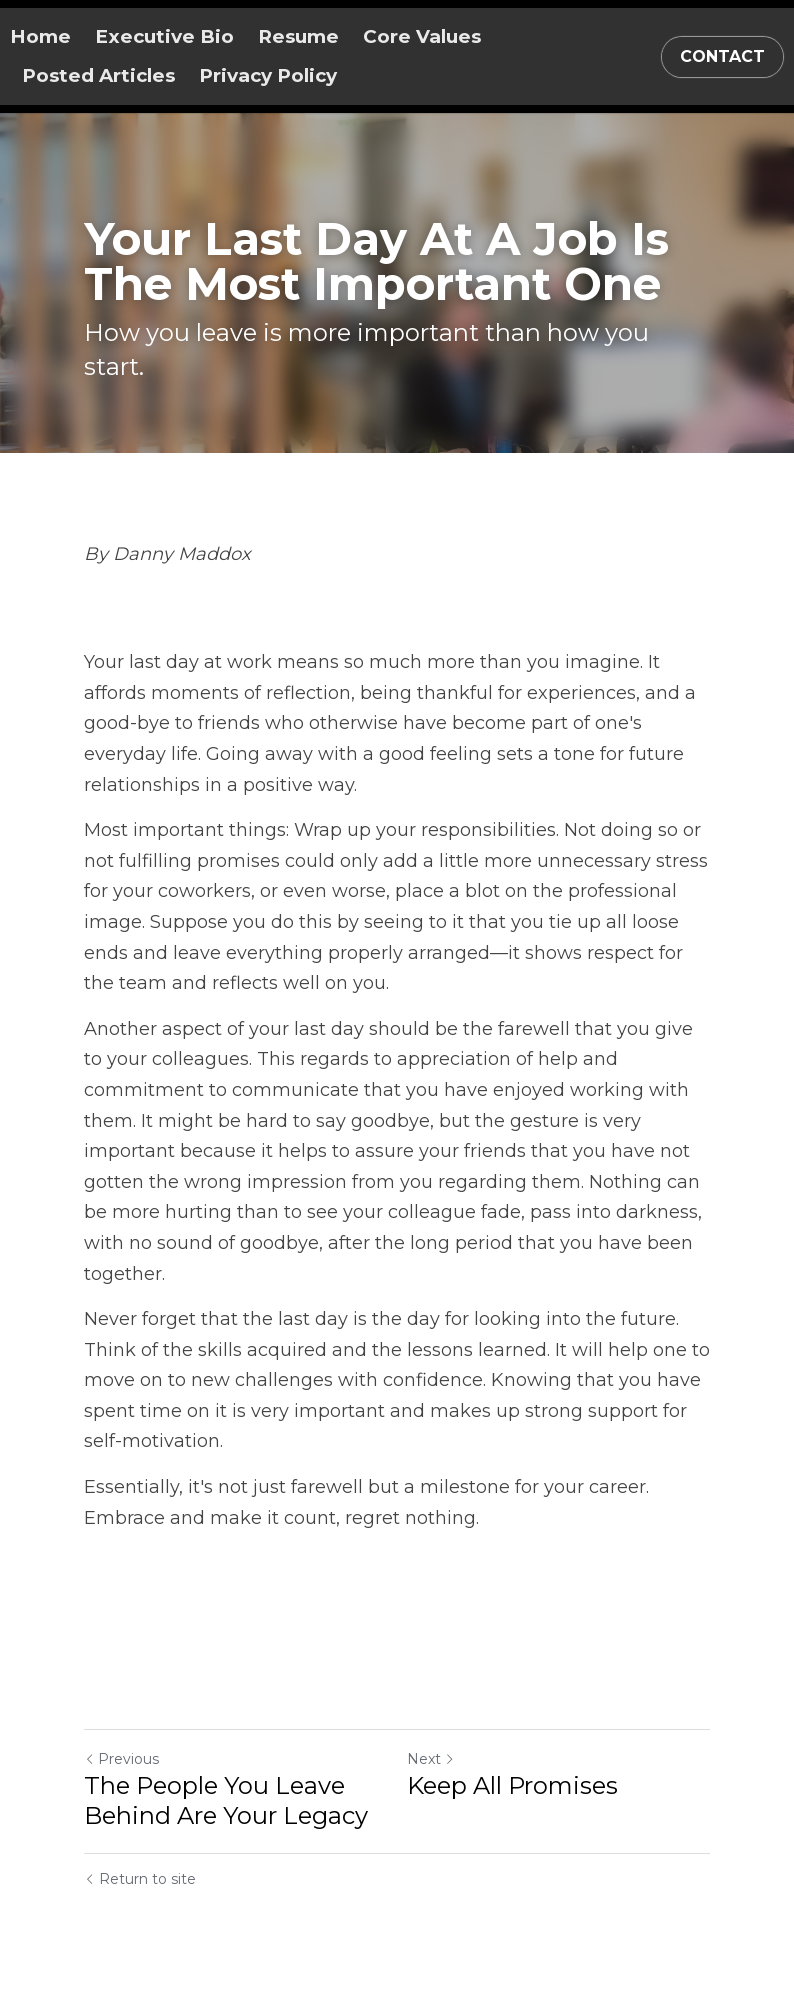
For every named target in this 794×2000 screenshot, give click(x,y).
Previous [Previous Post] (121, 1759)
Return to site (140, 1879)
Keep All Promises (512, 1785)
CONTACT (722, 56)
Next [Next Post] (431, 1759)
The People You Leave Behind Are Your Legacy (226, 1800)
